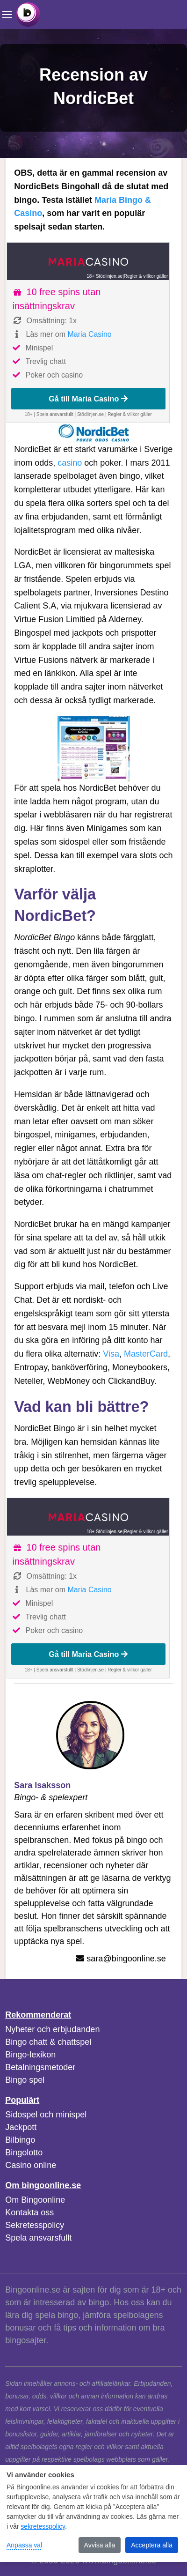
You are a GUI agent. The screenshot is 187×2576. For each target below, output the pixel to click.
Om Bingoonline (35, 2200)
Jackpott (20, 2127)
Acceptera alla (152, 2545)
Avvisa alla (99, 2545)
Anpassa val (24, 2545)
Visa (111, 1354)
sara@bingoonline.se (125, 1958)
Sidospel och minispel (45, 2114)
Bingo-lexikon (30, 2054)
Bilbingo (20, 2140)
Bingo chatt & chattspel (48, 2042)
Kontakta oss (29, 2212)
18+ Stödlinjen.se (104, 276)
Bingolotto (24, 2152)
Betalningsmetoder (40, 2067)
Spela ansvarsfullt (38, 2237)
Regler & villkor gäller (146, 276)
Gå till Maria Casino (88, 398)
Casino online (30, 2165)
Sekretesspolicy (34, 2225)
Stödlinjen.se (90, 414)
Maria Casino (89, 334)
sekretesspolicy (43, 2526)
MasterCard (146, 1354)
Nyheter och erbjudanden (52, 2029)
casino (70, 463)
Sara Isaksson (42, 1785)
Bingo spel (24, 2080)
